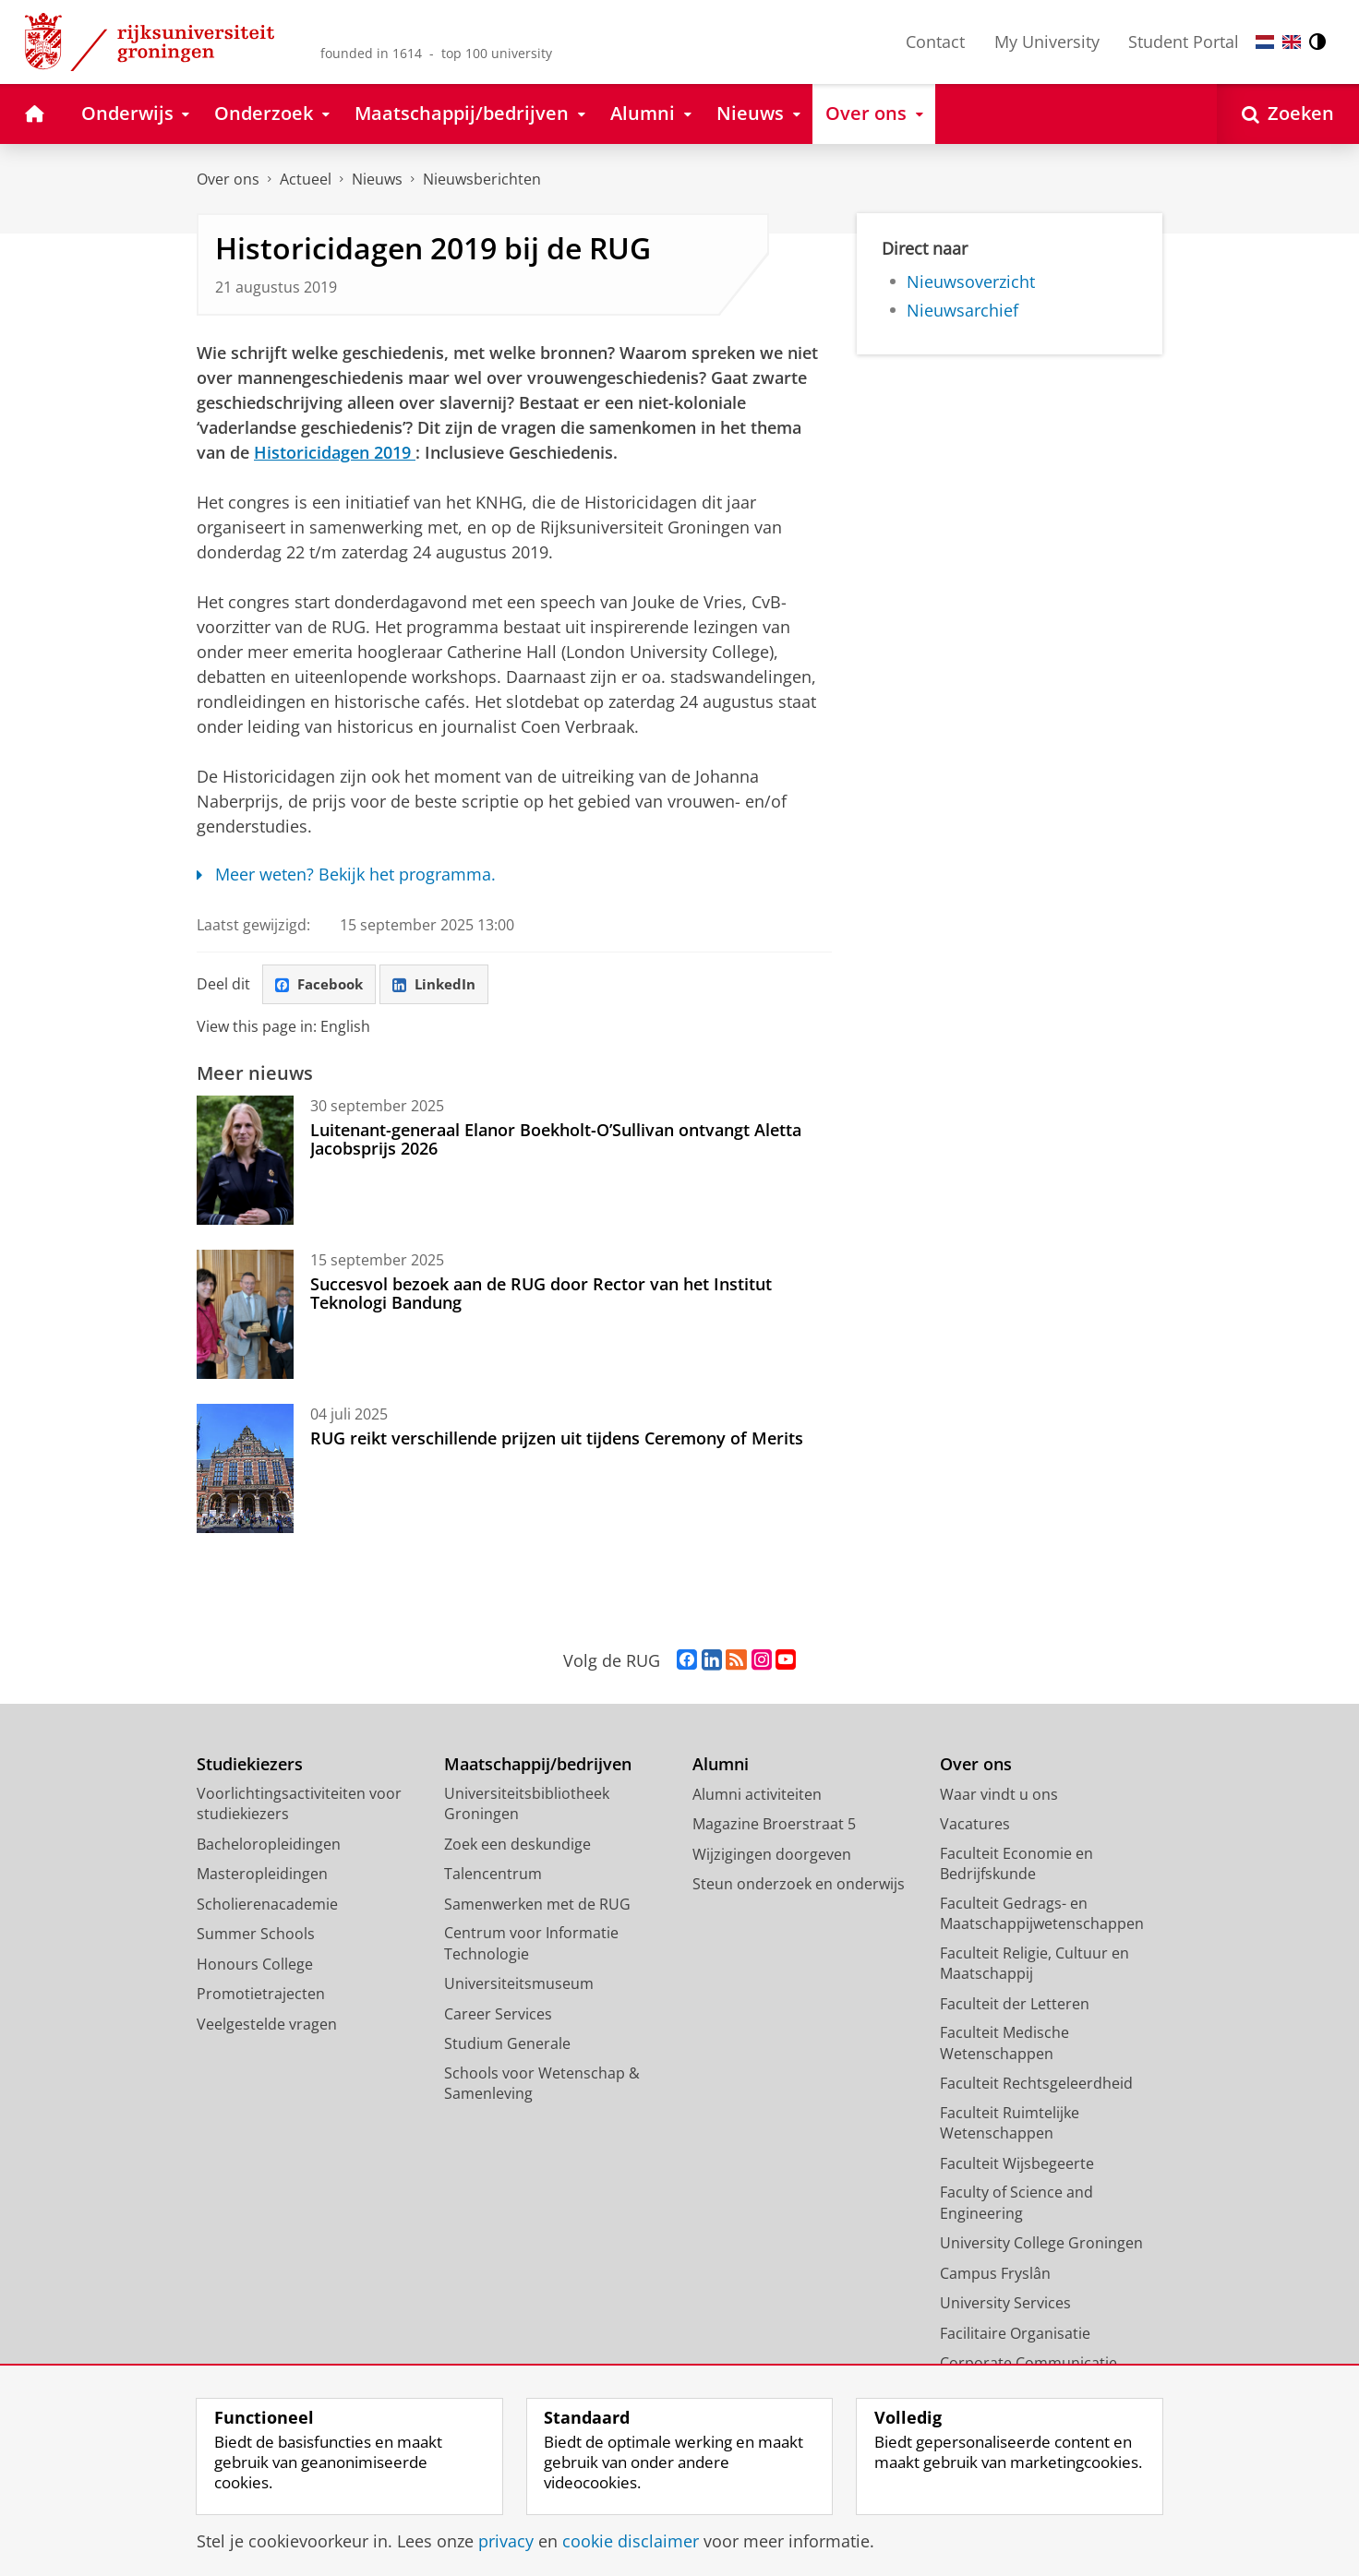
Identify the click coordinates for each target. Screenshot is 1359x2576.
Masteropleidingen (262, 1875)
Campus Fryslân (995, 2275)
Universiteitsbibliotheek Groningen (526, 1806)
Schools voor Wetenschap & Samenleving (542, 2085)
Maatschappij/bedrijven (537, 1766)
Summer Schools (256, 1935)
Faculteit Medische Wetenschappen (1004, 2045)
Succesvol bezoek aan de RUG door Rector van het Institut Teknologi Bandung (541, 1295)
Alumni (720, 1766)
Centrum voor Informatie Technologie (531, 1945)
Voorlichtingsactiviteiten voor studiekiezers (299, 1806)
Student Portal (1183, 41)
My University (1047, 41)
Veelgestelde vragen (267, 2026)
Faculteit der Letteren (1014, 2005)
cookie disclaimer (630, 2541)
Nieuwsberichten (482, 179)
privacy (506, 2541)
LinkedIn (442, 985)
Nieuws (377, 179)
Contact (935, 41)
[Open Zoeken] (1288, 114)
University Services (1005, 2304)
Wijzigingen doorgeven (771, 1856)
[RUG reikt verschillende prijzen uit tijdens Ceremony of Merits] (245, 1470)
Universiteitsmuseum (519, 1985)
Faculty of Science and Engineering (1016, 2204)
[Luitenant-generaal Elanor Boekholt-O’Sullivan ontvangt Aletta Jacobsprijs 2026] (245, 1162)
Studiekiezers (250, 1766)
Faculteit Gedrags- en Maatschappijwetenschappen (1042, 1915)
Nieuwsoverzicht (971, 281)
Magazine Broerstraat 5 (774, 1825)
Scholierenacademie (267, 1906)
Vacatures (975, 1825)
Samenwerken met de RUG (537, 1906)
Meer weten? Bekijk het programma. (346, 874)
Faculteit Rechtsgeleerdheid (1036, 2085)
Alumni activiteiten (757, 1796)
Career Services (498, 2016)
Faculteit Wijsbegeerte (1017, 2165)
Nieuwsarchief (962, 310)
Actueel (305, 179)
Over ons (228, 179)
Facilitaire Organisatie (1015, 2335)
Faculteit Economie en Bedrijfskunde (1016, 1866)
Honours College (255, 1966)
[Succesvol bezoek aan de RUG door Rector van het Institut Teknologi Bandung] (245, 1316)
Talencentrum (493, 1875)
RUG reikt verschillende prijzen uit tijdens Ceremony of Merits (556, 1440)
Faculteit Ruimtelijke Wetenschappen (1009, 2125)
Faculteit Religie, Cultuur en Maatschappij (1034, 1965)
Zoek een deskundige (517, 1846)
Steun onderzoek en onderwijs (798, 1885)
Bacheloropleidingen (269, 1846)
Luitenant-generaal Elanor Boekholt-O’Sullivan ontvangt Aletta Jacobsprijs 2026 (555, 1140)
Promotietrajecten (261, 1995)
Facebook (322, 985)
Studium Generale (507, 2045)
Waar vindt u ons (999, 1796)
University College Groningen (1041, 2245)
